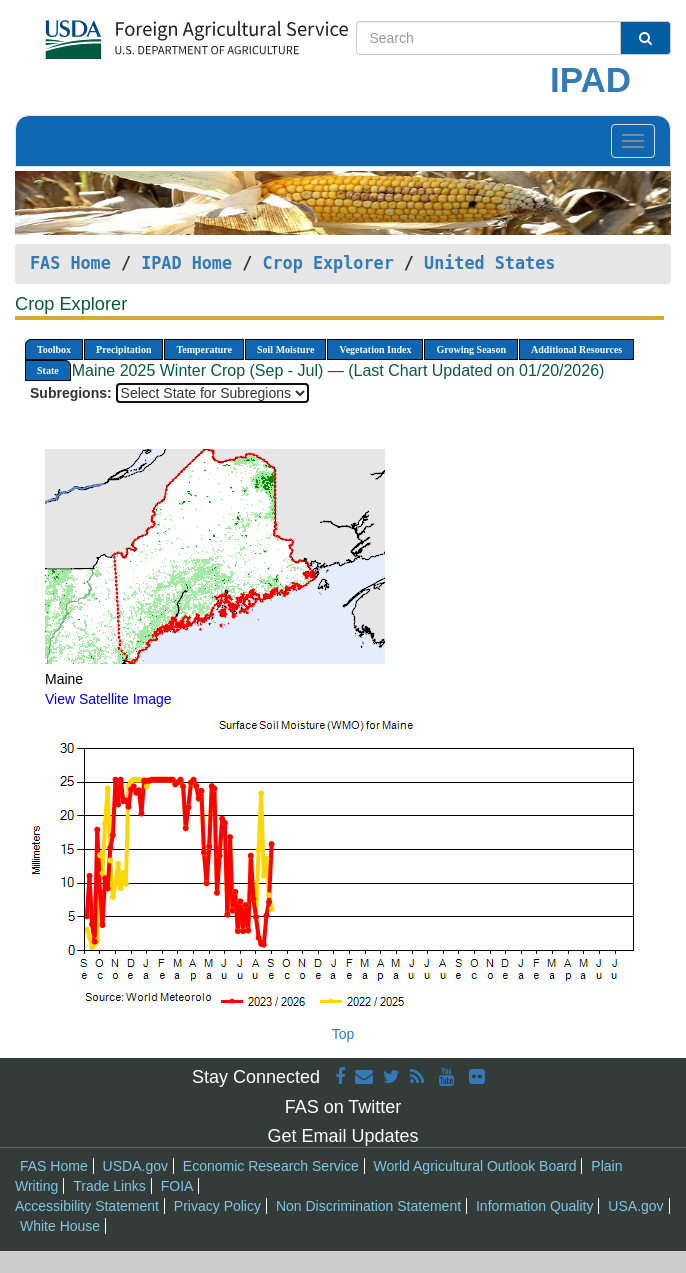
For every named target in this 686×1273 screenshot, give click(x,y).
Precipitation (123, 349)
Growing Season (471, 349)
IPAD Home (186, 263)
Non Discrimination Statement (368, 1206)
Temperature (204, 349)
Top (343, 1034)
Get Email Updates (342, 1136)
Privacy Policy (217, 1206)
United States (489, 263)
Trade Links (109, 1186)
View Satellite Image (108, 699)
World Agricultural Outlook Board (475, 1166)
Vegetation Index (375, 349)
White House (60, 1226)
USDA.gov (135, 1166)
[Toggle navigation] (633, 141)
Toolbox (54, 349)
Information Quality (535, 1206)
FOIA (177, 1186)
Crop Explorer (327, 263)
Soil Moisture (285, 349)
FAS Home (70, 263)
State (48, 370)
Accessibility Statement (87, 1206)
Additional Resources (576, 349)
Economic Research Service (271, 1166)
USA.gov (635, 1206)
